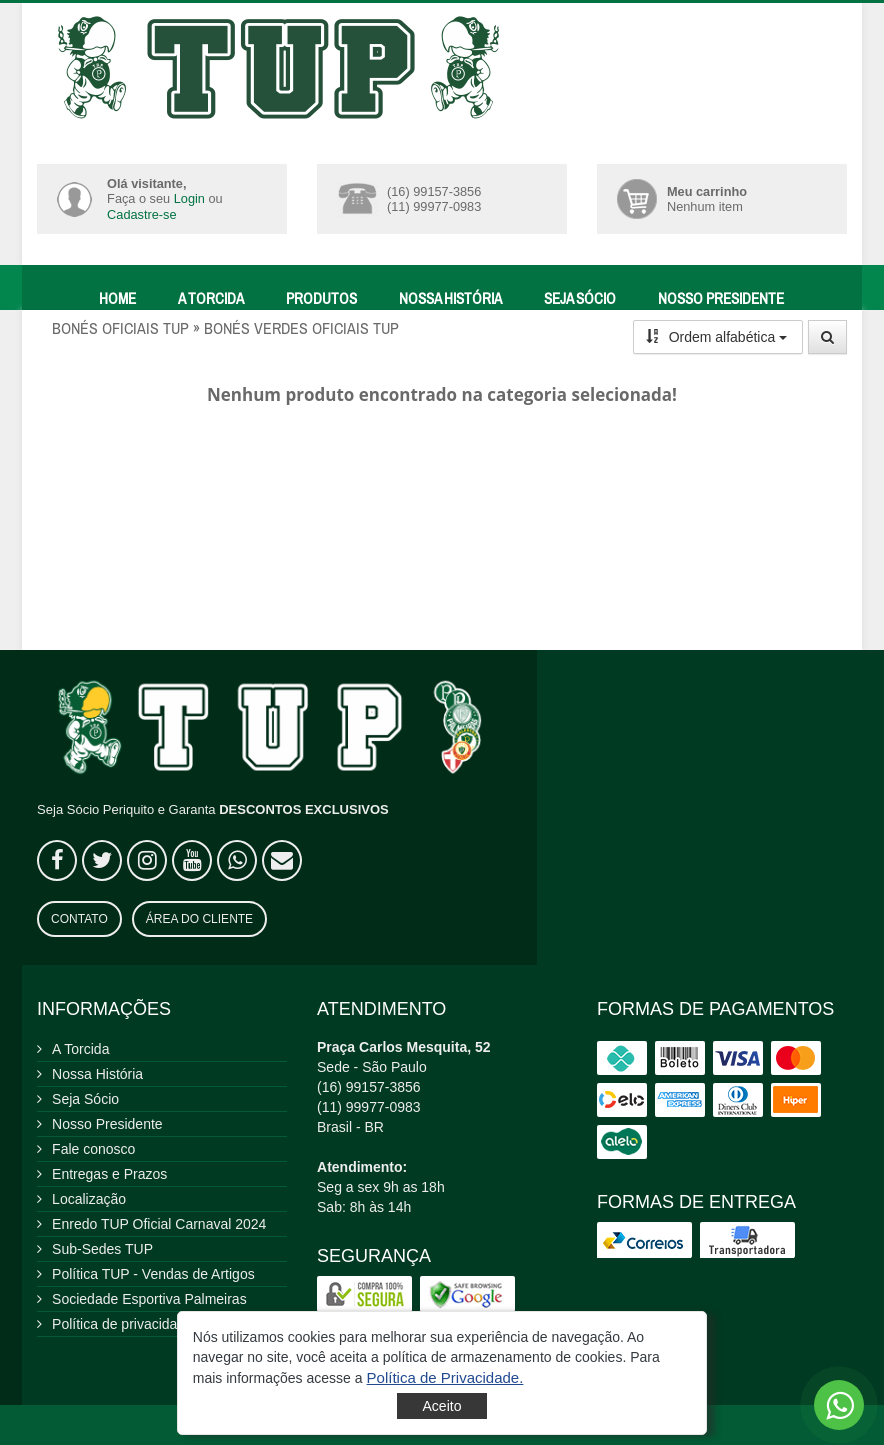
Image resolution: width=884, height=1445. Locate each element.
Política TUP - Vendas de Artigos (153, 1274)
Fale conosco (93, 1149)
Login (189, 198)
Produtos (321, 298)
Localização (89, 1199)
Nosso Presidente (721, 298)
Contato (79, 919)
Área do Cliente (199, 919)
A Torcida (211, 298)
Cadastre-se (141, 214)
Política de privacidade (122, 1324)
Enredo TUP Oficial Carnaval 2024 (159, 1224)
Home (117, 298)
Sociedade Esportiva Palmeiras (149, 1299)
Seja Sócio (580, 298)
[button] (445, 1377)
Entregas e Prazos (109, 1174)
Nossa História (450, 298)
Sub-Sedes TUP (102, 1249)
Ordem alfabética (717, 337)
